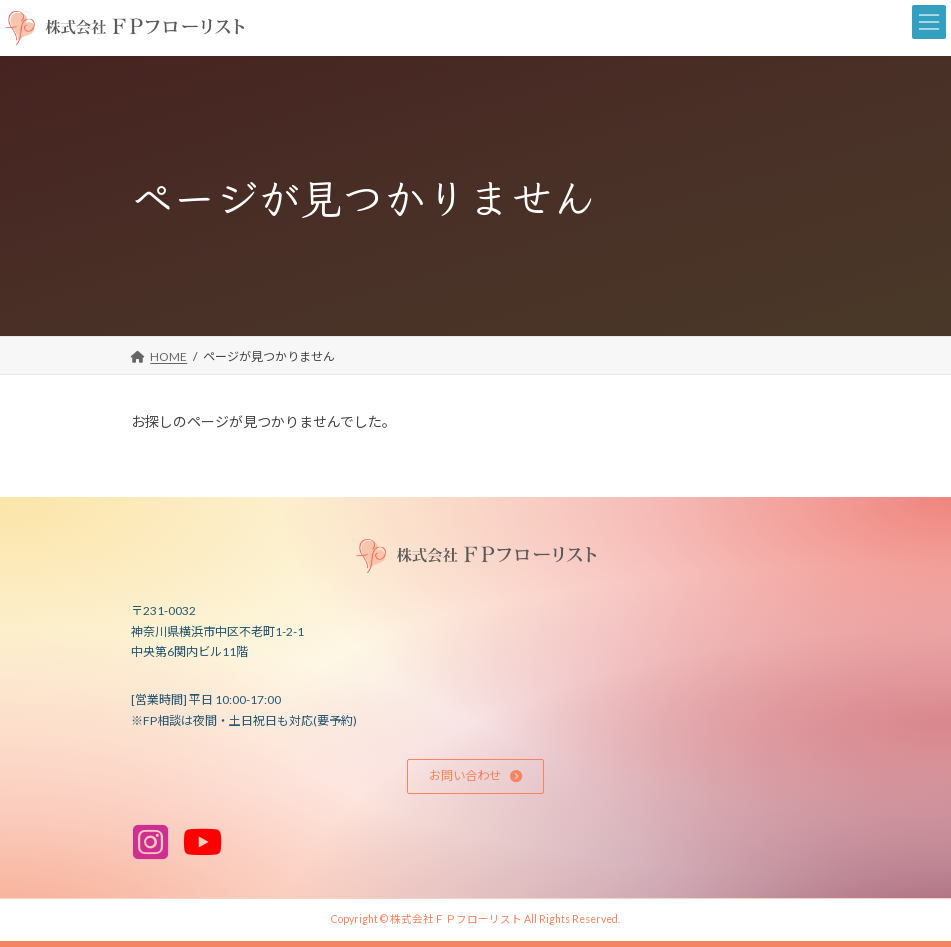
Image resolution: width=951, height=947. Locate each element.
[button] (476, 776)
